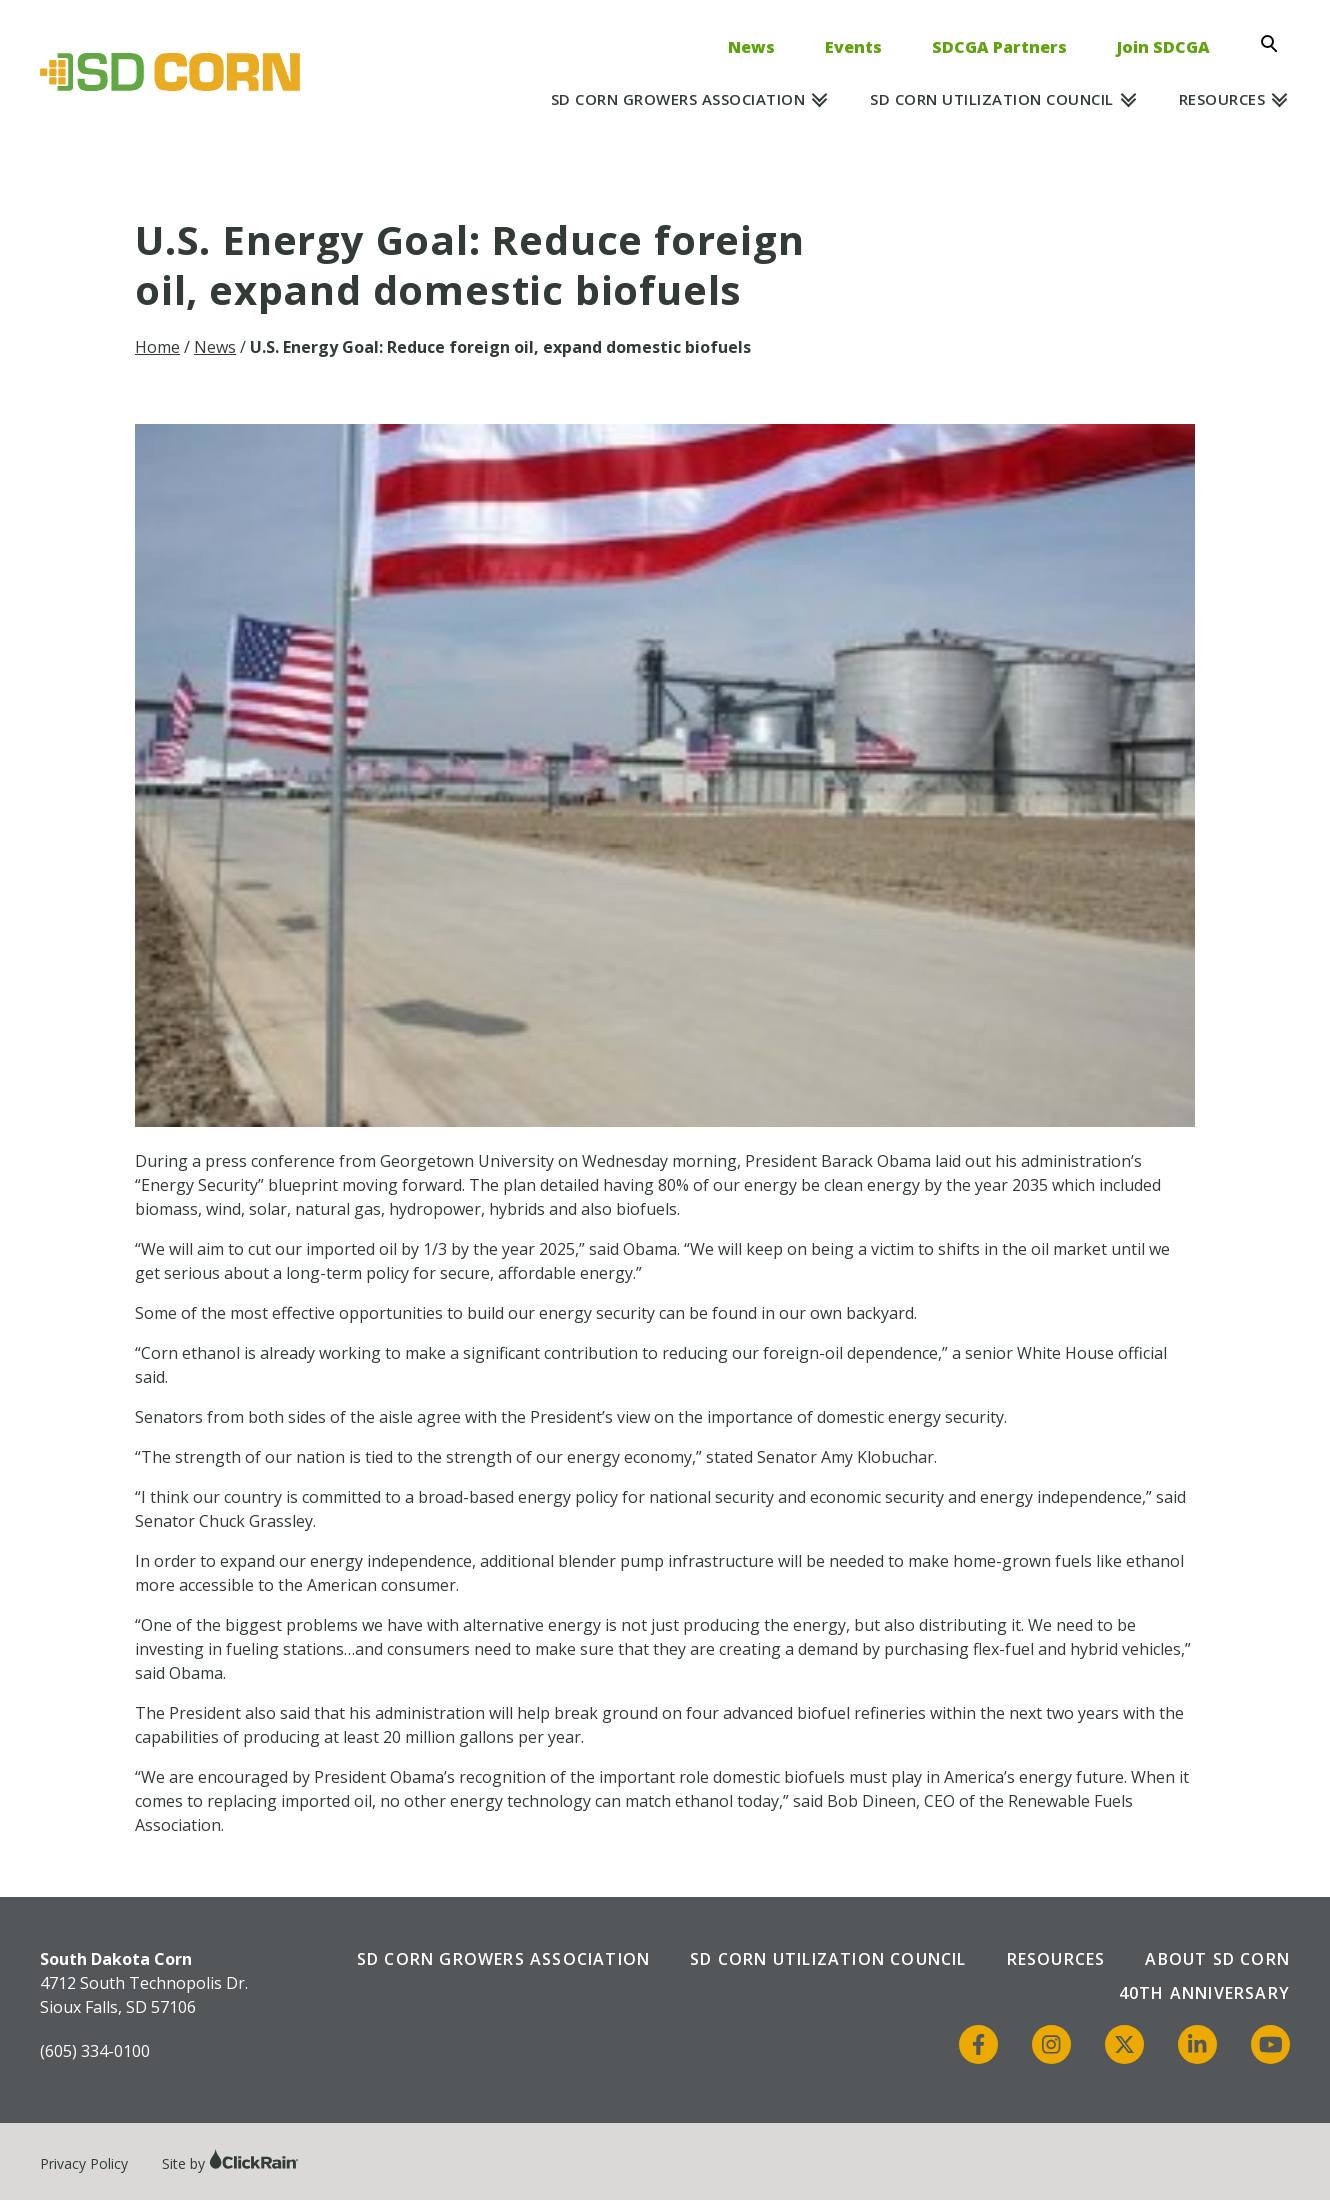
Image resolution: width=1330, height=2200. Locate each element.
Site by (230, 2163)
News (751, 47)
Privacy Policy (84, 2163)
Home (157, 347)
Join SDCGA (1163, 47)
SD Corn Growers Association (678, 99)
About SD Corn (1217, 1959)
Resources (1222, 99)
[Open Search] (1275, 44)
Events (853, 47)
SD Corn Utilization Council (992, 99)
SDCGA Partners (999, 47)
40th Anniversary (1204, 1993)
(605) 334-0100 (95, 2051)
